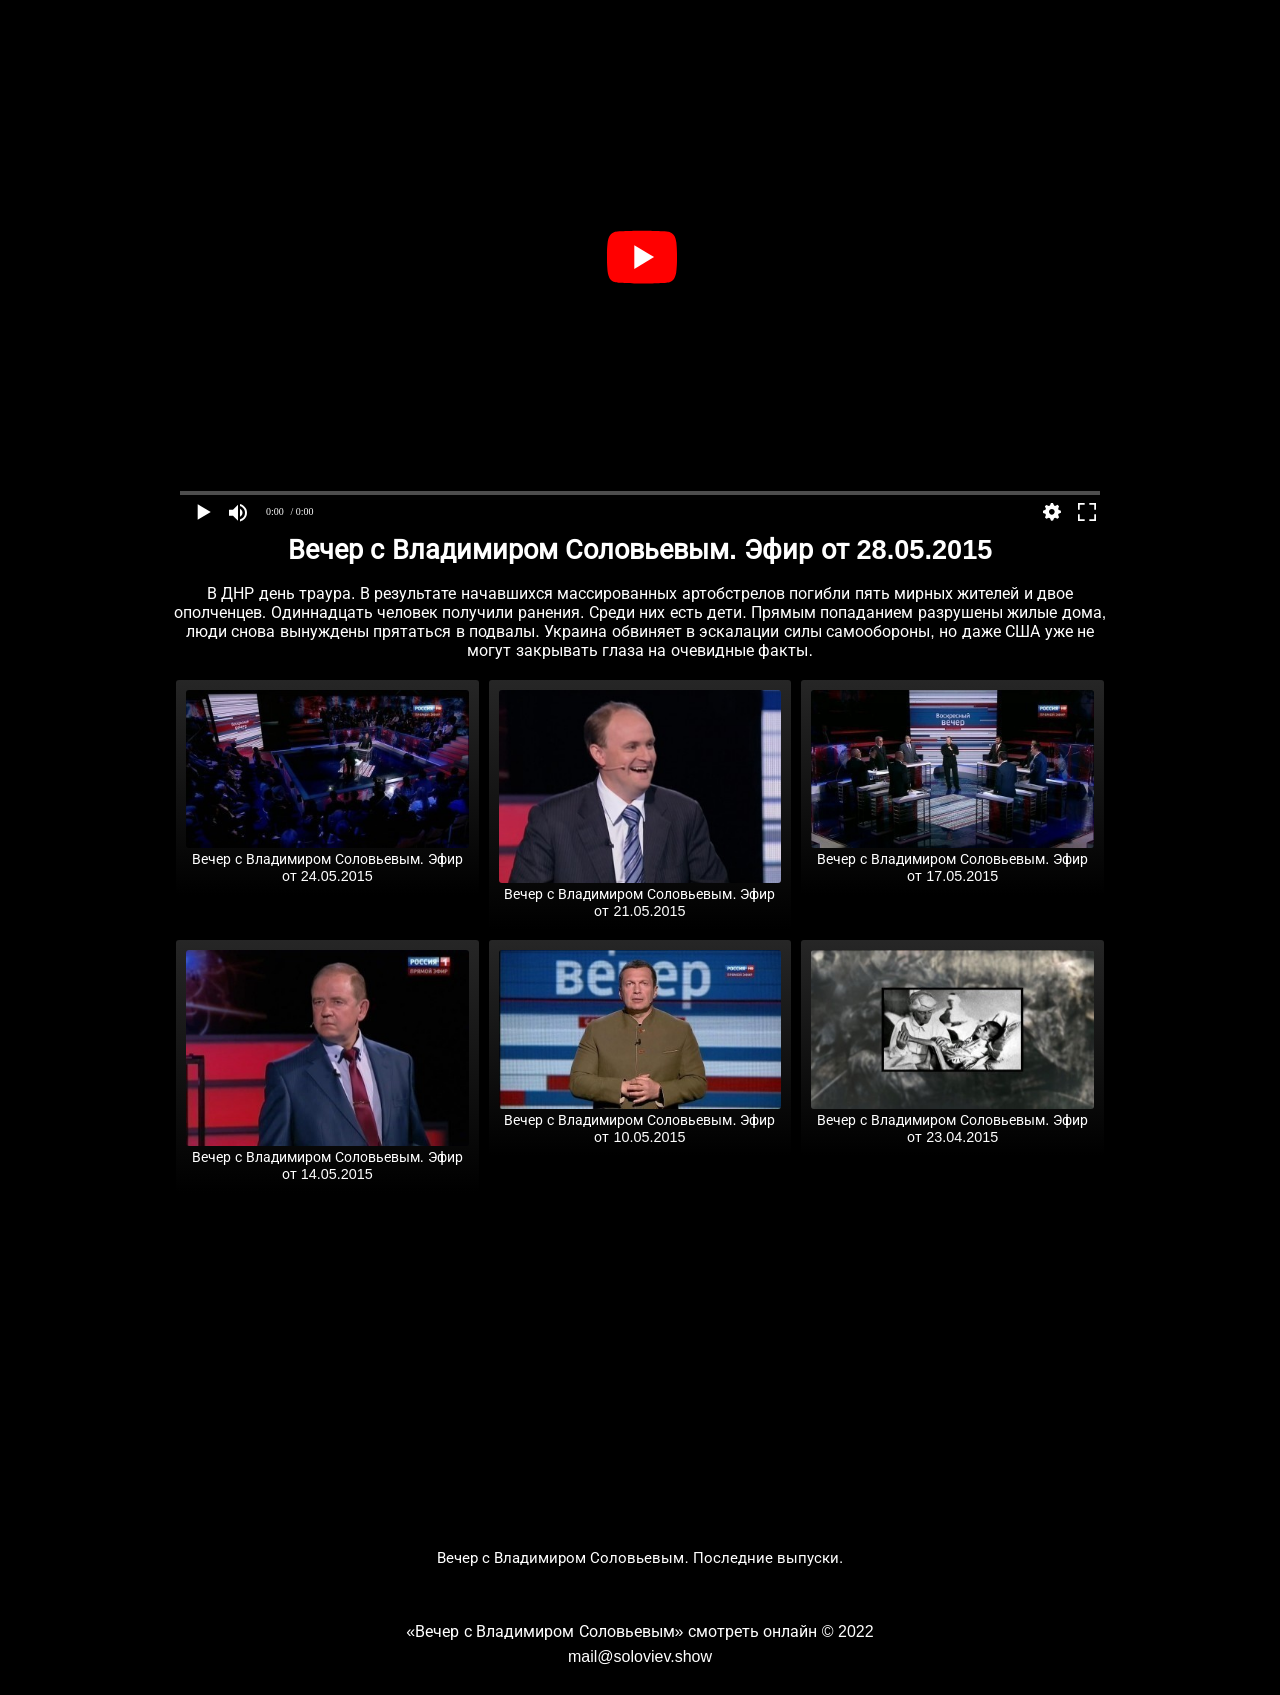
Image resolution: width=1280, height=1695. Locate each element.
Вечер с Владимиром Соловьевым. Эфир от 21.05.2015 (640, 894)
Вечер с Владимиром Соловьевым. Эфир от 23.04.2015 (952, 1120)
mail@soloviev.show (640, 1656)
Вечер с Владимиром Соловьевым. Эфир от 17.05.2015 (952, 859)
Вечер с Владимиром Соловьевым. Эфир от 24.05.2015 (327, 859)
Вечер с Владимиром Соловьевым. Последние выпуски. (640, 1557)
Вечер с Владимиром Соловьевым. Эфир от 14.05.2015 (327, 1157)
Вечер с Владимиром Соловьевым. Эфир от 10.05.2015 (640, 1120)
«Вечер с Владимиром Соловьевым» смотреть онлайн (611, 1631)
